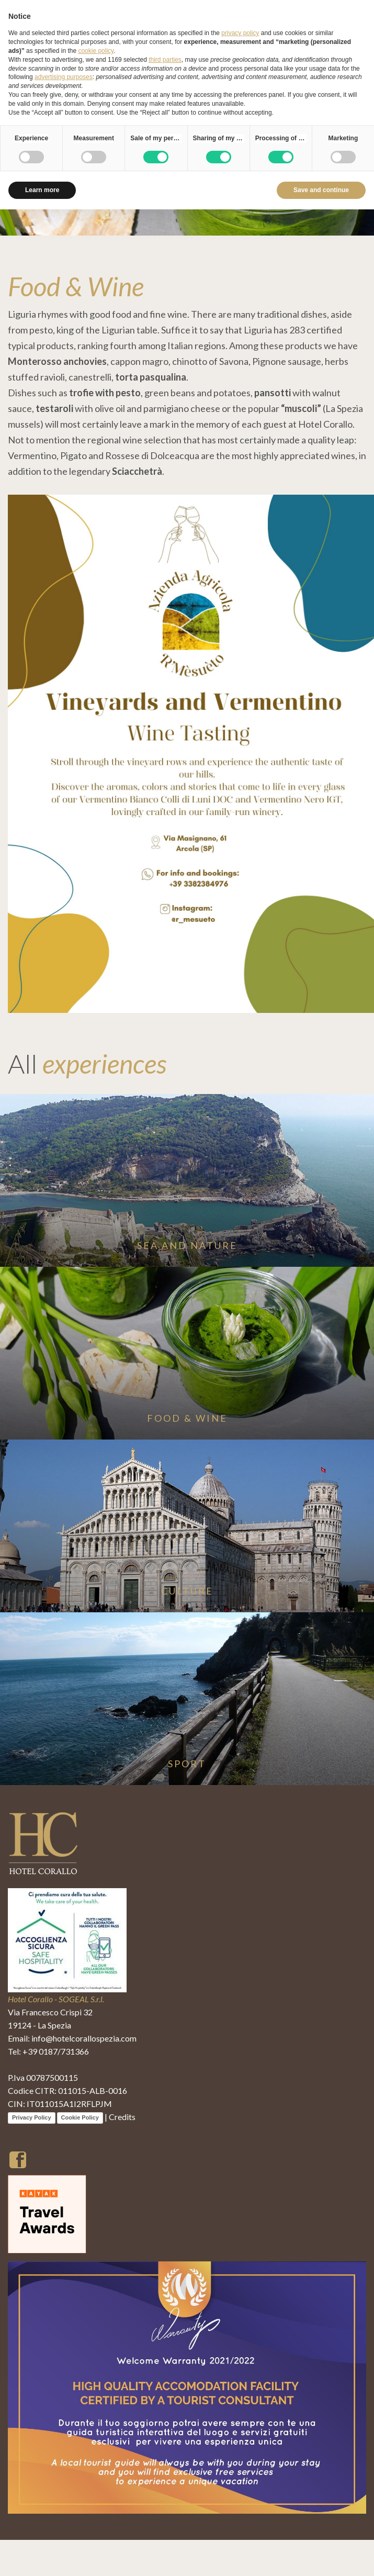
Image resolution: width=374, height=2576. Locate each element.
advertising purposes (64, 77)
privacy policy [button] (240, 33)
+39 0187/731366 (55, 2051)
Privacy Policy (31, 2117)
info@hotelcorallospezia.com (84, 2038)
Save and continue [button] (321, 190)
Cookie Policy (80, 2117)
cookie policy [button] (96, 50)
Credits (122, 2117)
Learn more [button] (42, 190)
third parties (165, 59)
